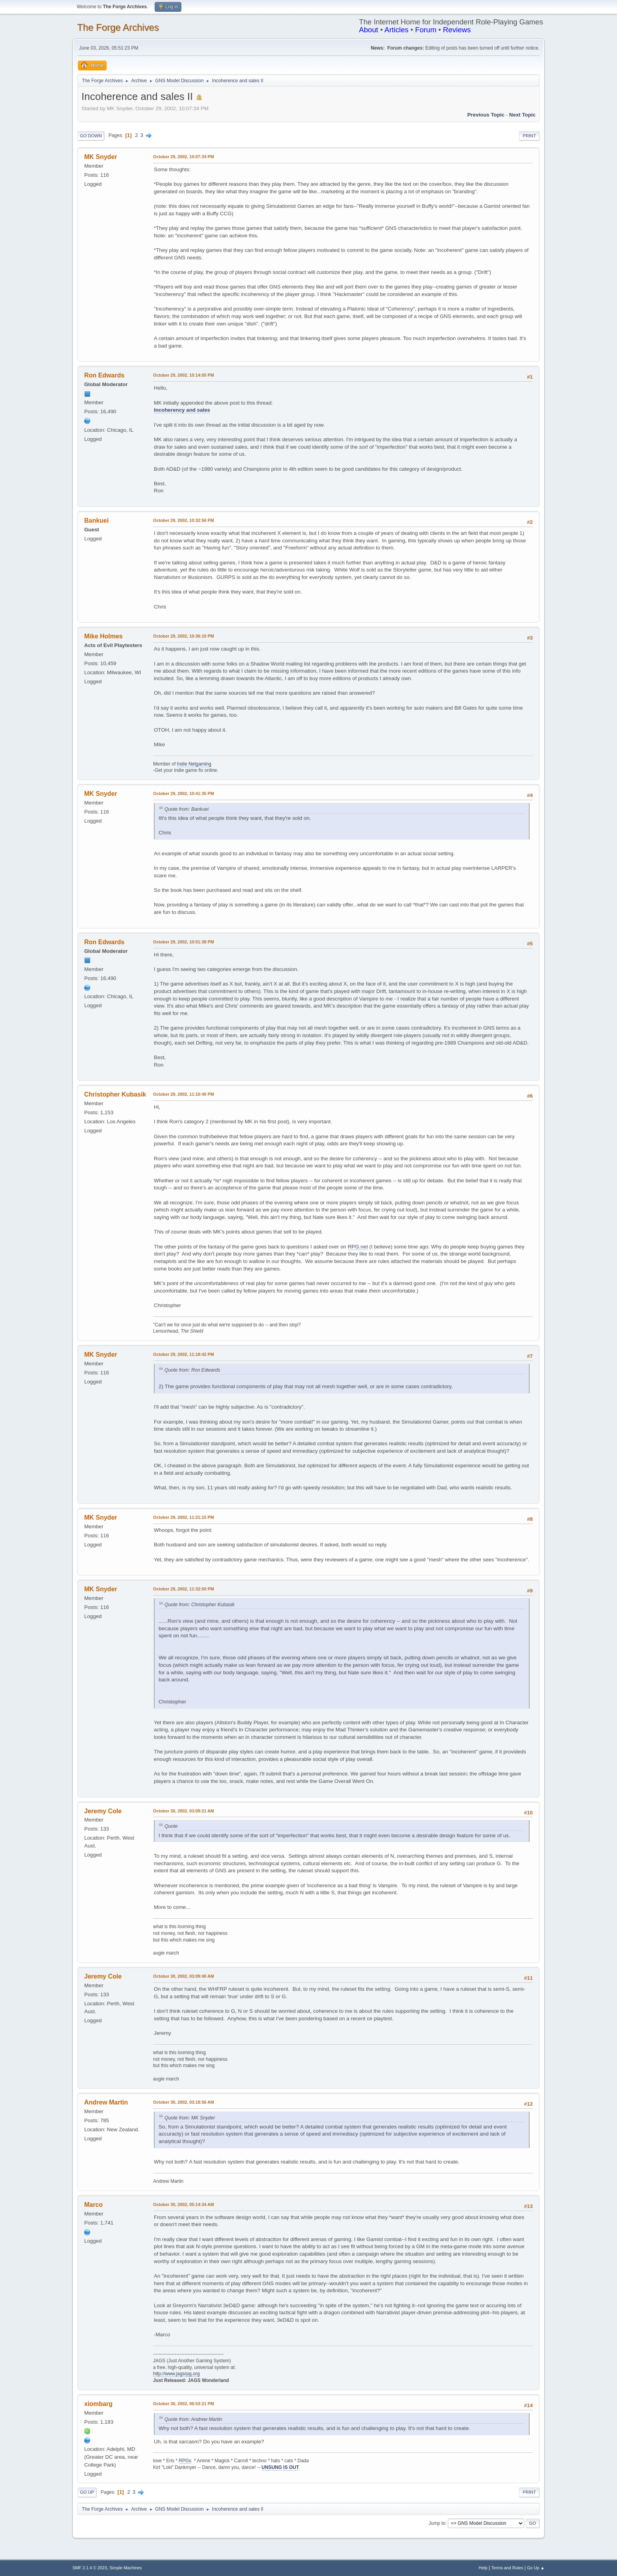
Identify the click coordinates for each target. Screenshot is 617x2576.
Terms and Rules (507, 2567)
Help (483, 2567)
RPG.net (358, 1247)
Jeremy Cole (103, 1811)
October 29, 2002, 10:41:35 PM (183, 793)
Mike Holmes (103, 636)
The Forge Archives (118, 27)
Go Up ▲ (536, 2567)
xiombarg (98, 2403)
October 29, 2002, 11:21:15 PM (183, 1517)
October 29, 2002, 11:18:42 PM (183, 1354)
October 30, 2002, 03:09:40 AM (183, 1976)
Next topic (522, 115)
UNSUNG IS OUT (280, 2467)
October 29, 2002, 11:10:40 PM (183, 1094)
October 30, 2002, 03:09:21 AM (183, 1811)
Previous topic (485, 115)
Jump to (437, 2523)
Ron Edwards (104, 375)
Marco (93, 2204)
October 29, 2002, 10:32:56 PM (183, 520)
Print (529, 135)
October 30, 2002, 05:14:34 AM (183, 2204)
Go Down (91, 135)
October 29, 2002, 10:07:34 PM (183, 156)
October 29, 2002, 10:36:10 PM (183, 636)
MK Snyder (100, 156)
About (368, 30)
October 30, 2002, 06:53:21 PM (183, 2403)
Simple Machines (125, 2567)
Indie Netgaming (194, 764)
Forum (425, 30)
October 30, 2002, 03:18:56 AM (183, 2102)
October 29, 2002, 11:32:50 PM (183, 1589)
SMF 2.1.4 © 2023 (89, 2567)
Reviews (457, 30)
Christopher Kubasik (115, 1094)
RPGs (185, 2460)
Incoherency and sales (182, 410)
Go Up (87, 2492)
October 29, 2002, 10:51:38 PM (183, 941)
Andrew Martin (106, 2102)
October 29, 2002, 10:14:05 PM (183, 375)
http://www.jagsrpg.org (176, 2373)
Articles (396, 30)
